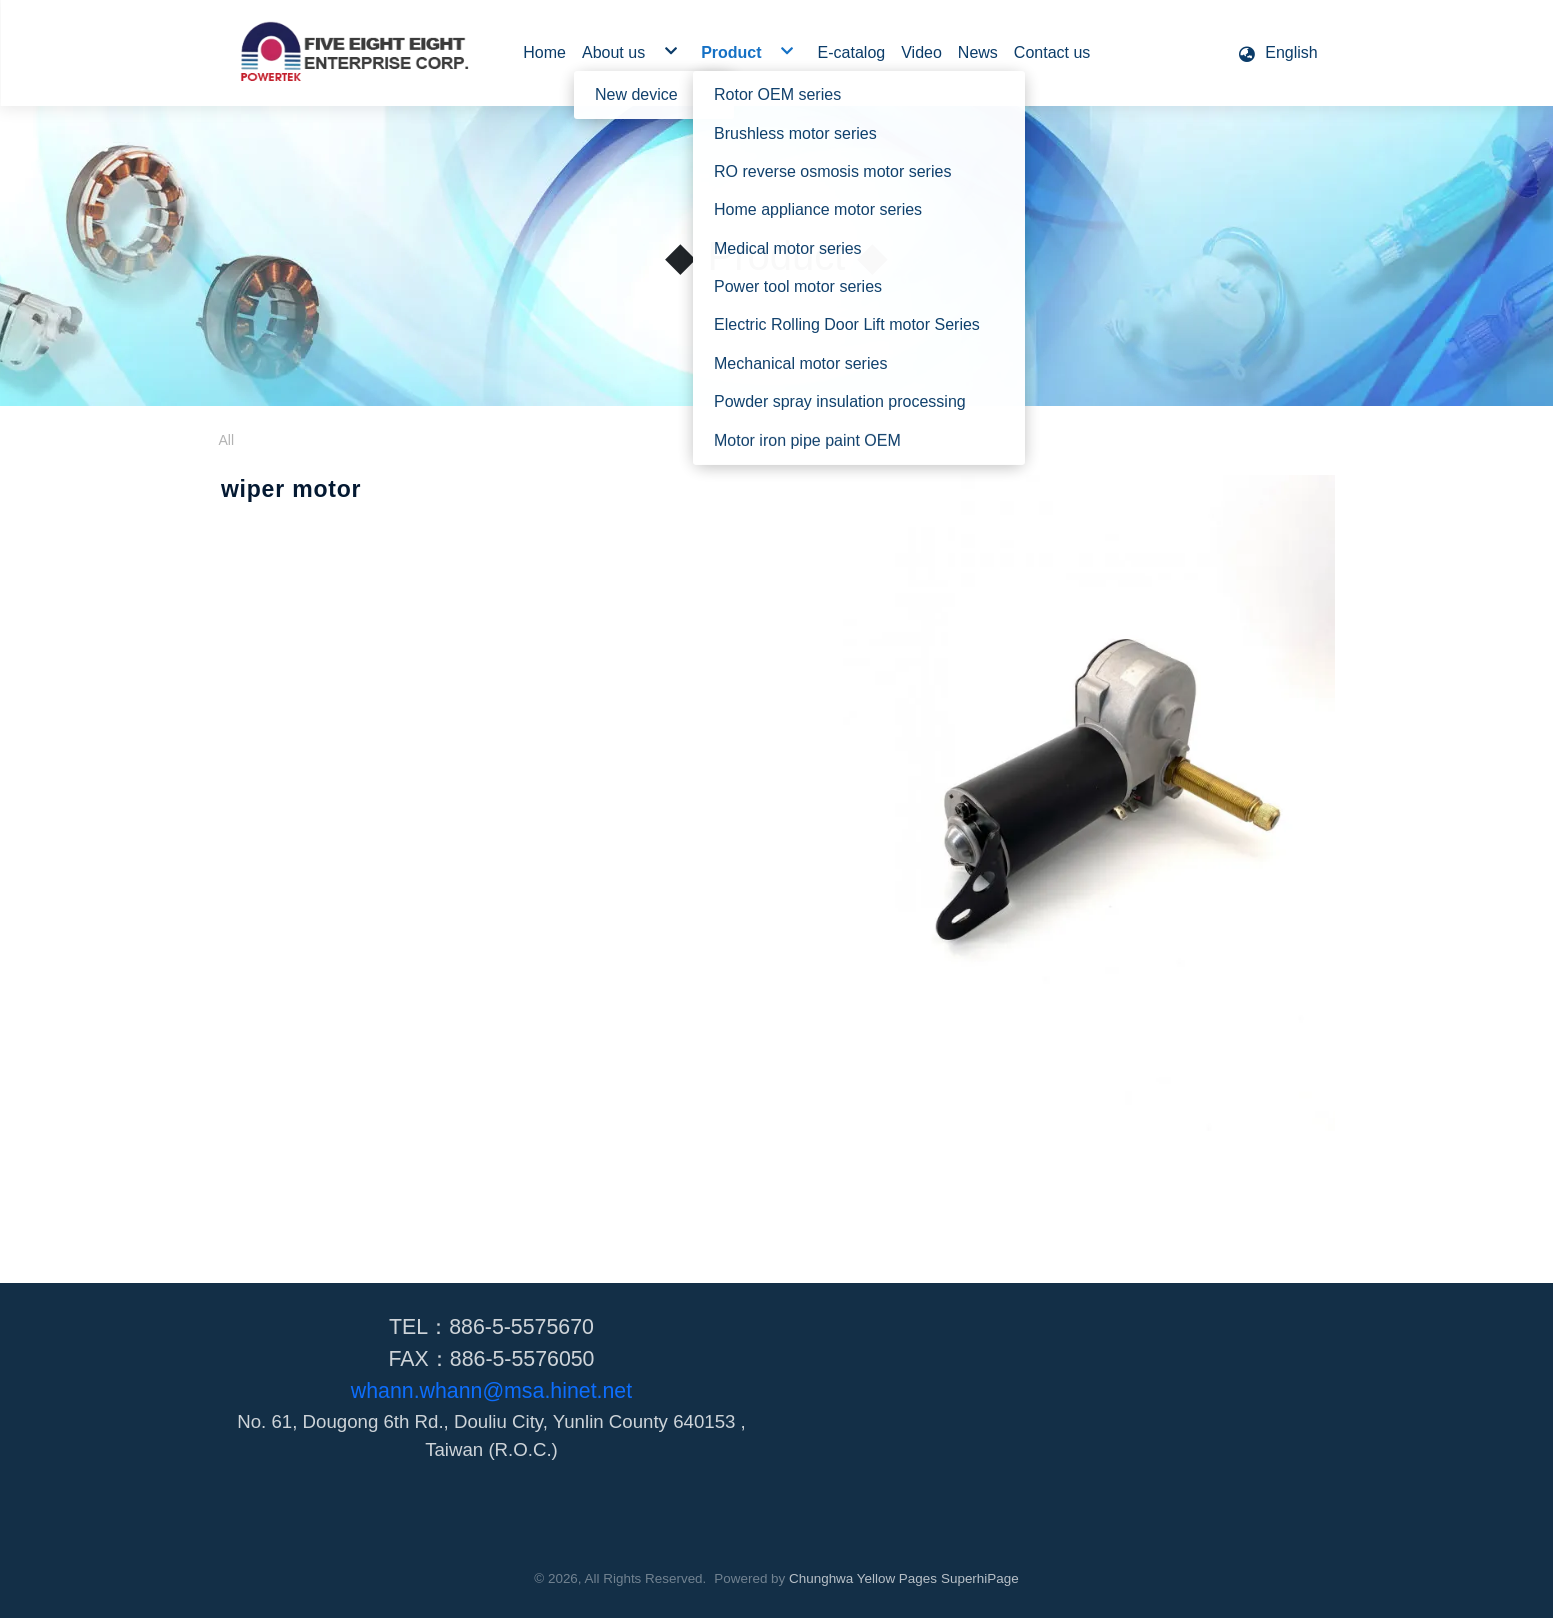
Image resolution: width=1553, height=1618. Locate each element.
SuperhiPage (980, 1578)
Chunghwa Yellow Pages (863, 1578)
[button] (1277, 53)
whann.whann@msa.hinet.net (491, 1391)
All (227, 440)
